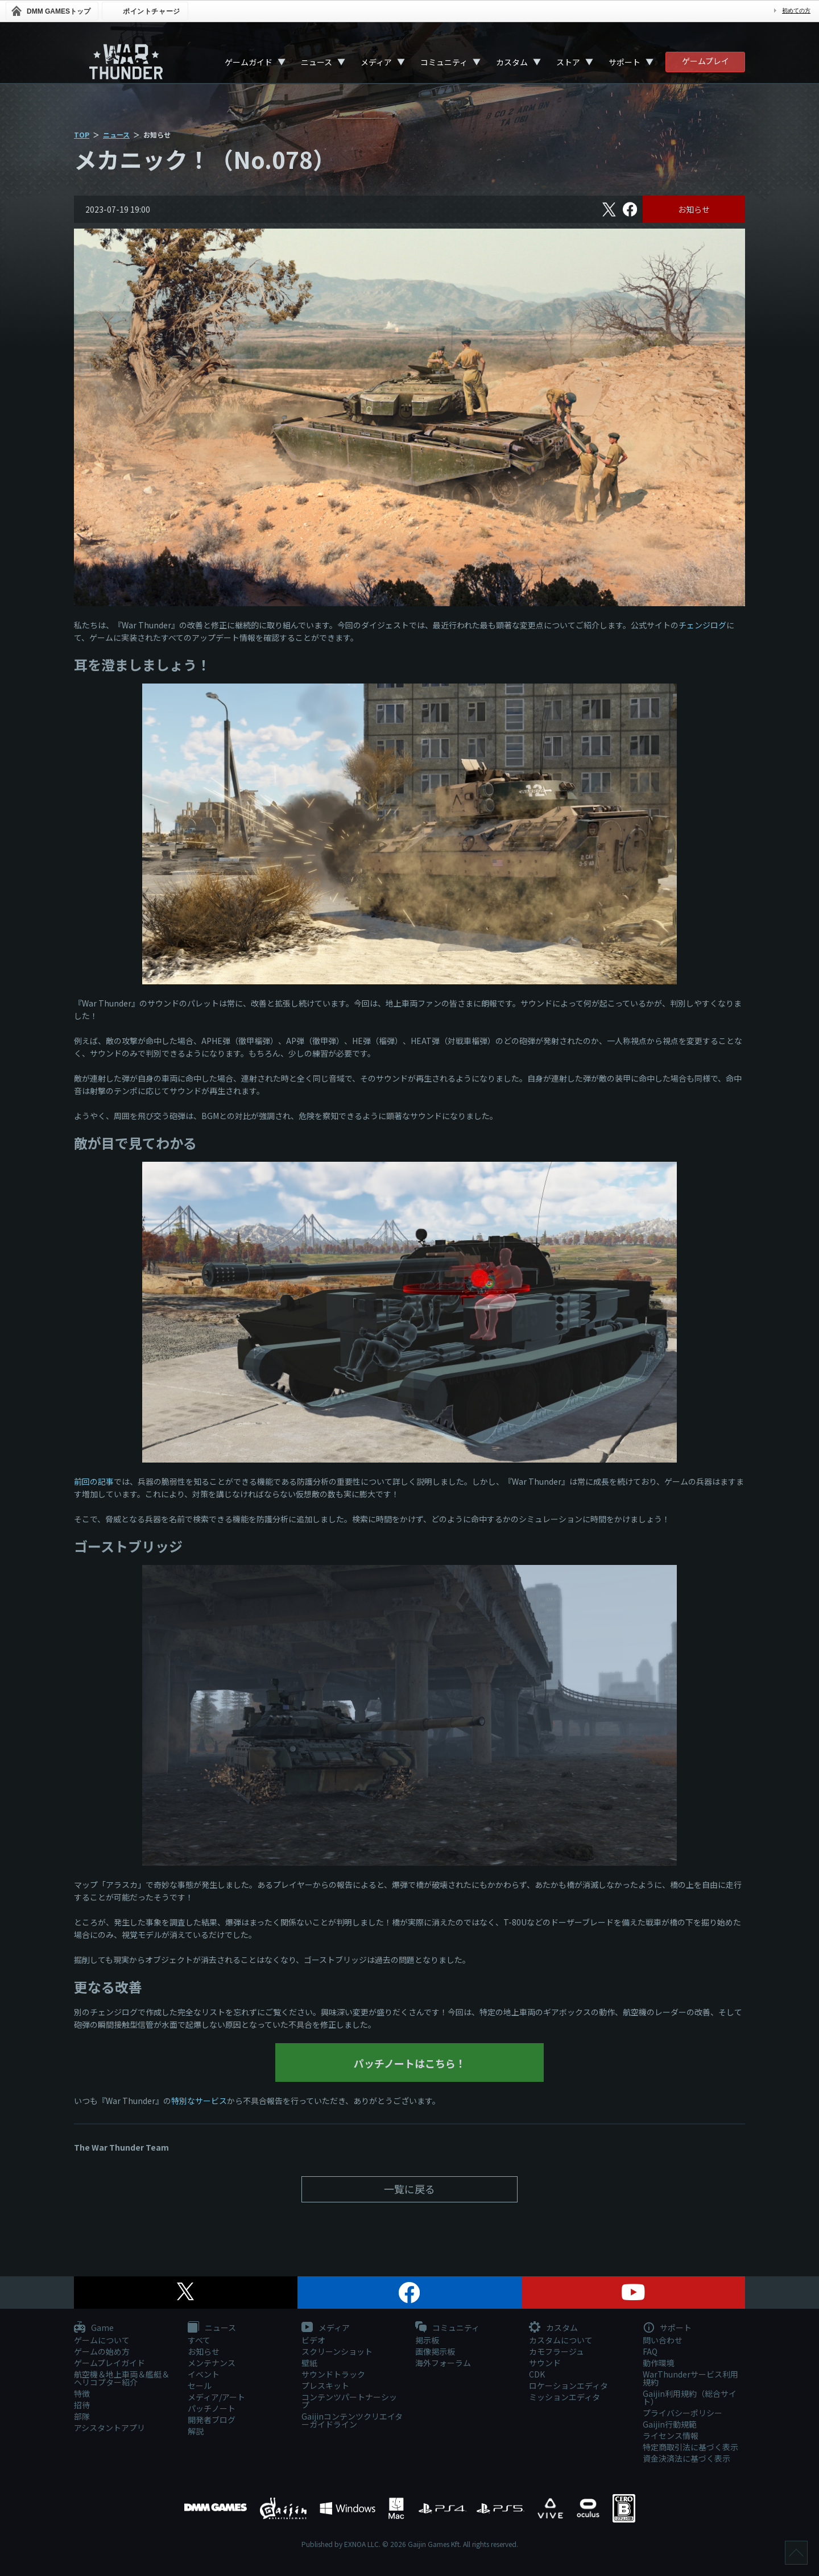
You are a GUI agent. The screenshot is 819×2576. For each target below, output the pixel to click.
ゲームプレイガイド (109, 2363)
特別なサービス (199, 2100)
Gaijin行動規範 (670, 2424)
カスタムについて (561, 2340)
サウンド (545, 2363)
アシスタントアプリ (109, 2428)
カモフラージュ (556, 2351)
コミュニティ (444, 62)
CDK (537, 2374)
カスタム (512, 62)
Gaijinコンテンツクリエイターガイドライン (352, 2420)
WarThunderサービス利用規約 (690, 2378)
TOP (81, 134)
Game (94, 2328)
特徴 (82, 2393)
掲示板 (427, 2340)
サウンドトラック (333, 2374)
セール (200, 2385)
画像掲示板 (435, 2351)
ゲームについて (102, 2340)
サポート (624, 62)
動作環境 (659, 2363)
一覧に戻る (409, 2188)
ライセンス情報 (670, 2436)
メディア (376, 62)
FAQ (650, 2351)
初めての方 (796, 10)
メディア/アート (216, 2397)
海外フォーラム (443, 2363)
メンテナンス (211, 2363)
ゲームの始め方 (102, 2351)
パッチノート (211, 2408)
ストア (568, 62)
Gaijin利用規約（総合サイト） (690, 2397)
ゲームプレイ (705, 61)
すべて (199, 2340)
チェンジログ (702, 625)
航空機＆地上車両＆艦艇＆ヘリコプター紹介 (121, 2378)
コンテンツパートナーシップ (349, 2401)
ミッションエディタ (564, 2397)
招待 (82, 2405)
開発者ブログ (211, 2420)
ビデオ (313, 2340)
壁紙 (309, 2363)
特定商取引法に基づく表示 (690, 2447)
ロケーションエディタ (568, 2385)
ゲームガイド (248, 62)
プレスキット (325, 2385)
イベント (204, 2374)
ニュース (316, 62)
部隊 (82, 2416)
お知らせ (694, 209)
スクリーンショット (337, 2351)
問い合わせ (662, 2340)
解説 (196, 2431)
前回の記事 (94, 1481)
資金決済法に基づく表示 (686, 2458)
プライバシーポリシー (682, 2413)
